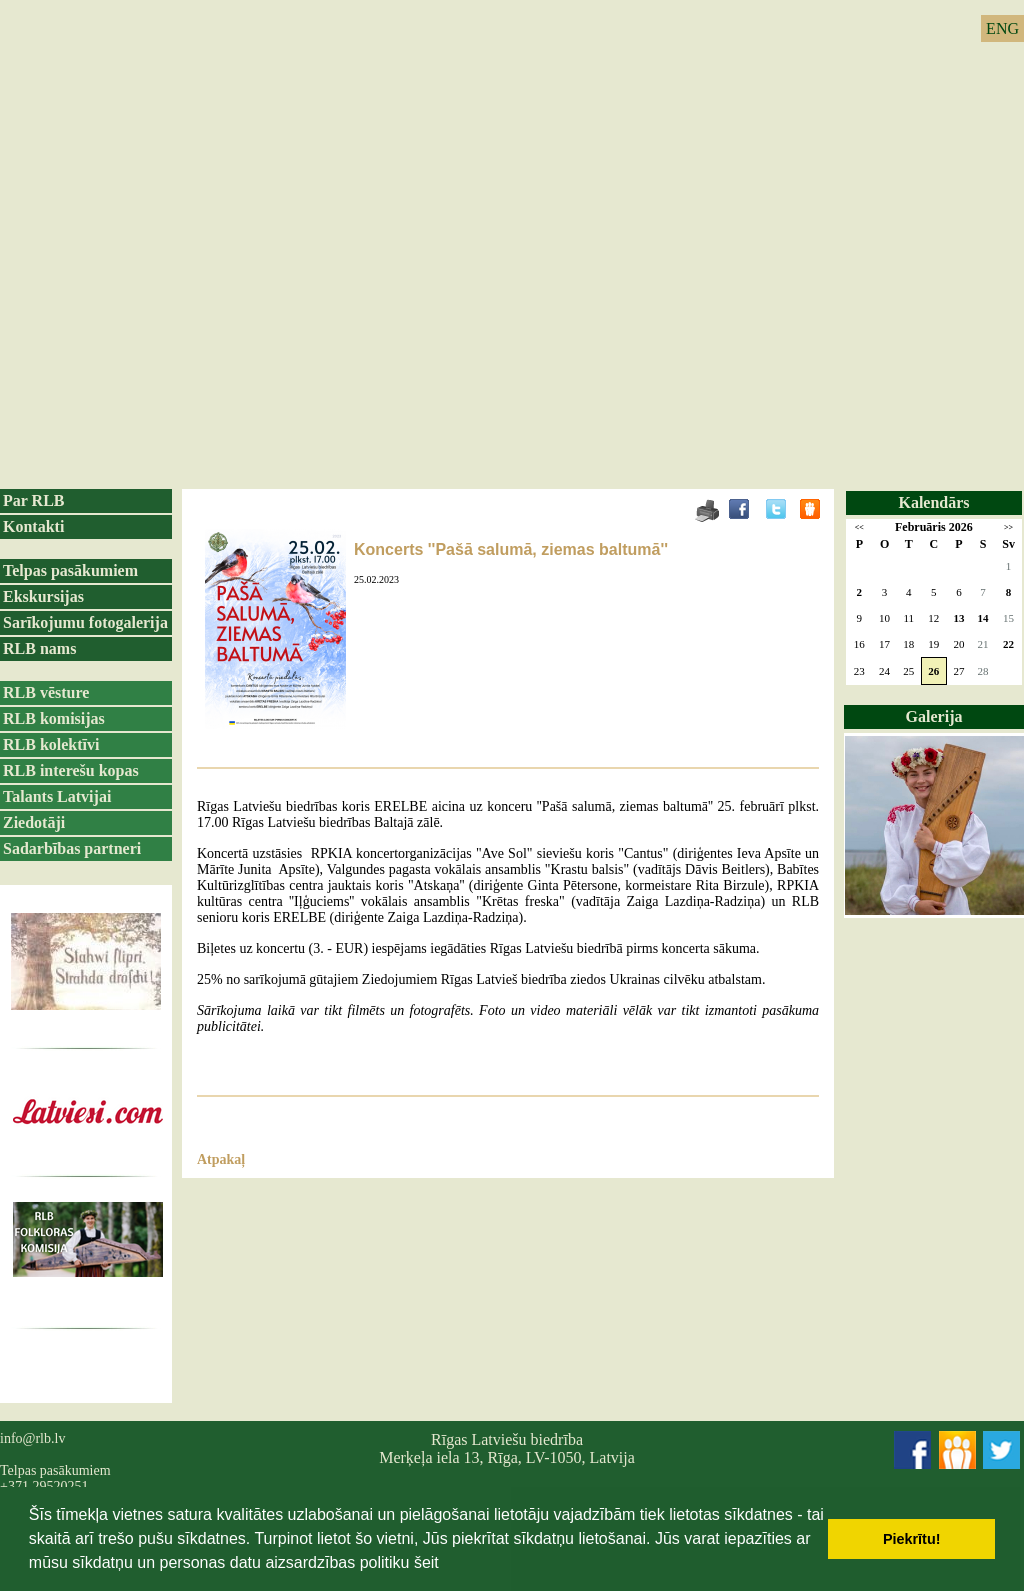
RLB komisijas (54, 718)
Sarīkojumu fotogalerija (85, 622)
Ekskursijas (43, 596)
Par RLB (33, 500)
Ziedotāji (34, 822)
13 (958, 618)
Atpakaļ (221, 1159)
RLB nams (39, 648)
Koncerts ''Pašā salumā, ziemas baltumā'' (511, 549)
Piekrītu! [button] (912, 1539)
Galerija (934, 716)
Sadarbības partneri (72, 848)
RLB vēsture (46, 692)
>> (1008, 527)
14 (983, 618)
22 (1008, 644)
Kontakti (33, 526)
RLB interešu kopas (71, 770)
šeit (426, 1562)
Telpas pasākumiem (70, 570)
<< (859, 527)
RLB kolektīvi (51, 744)
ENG (1002, 28)
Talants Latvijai (57, 796)
